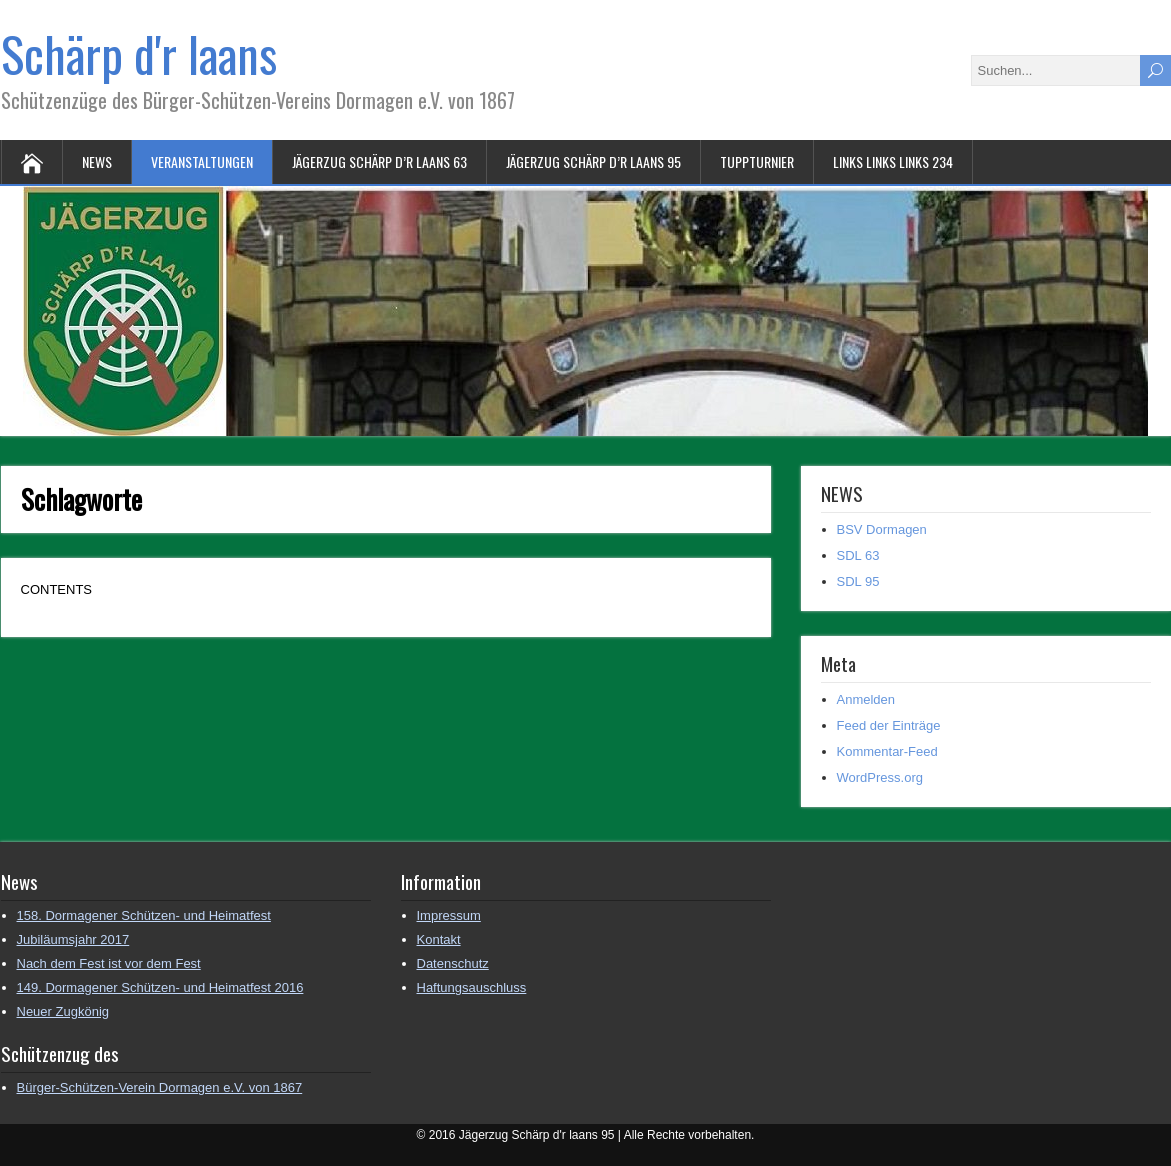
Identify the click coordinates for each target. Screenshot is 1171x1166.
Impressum (449, 915)
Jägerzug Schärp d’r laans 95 (593, 161)
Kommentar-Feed (887, 751)
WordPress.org (880, 777)
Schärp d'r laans (139, 53)
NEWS (97, 161)
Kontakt (439, 939)
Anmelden (866, 699)
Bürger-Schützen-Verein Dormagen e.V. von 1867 (160, 1087)
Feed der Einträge (889, 725)
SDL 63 (858, 555)
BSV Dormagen (882, 529)
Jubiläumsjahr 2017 (73, 939)
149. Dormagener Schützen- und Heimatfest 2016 (160, 987)
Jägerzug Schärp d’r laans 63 (379, 161)
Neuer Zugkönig (63, 1011)
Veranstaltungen (202, 161)
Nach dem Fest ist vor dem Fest (109, 963)
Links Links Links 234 (893, 161)
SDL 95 (858, 581)
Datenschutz (453, 963)
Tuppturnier (757, 161)
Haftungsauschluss (472, 987)
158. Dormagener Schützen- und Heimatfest (144, 915)
